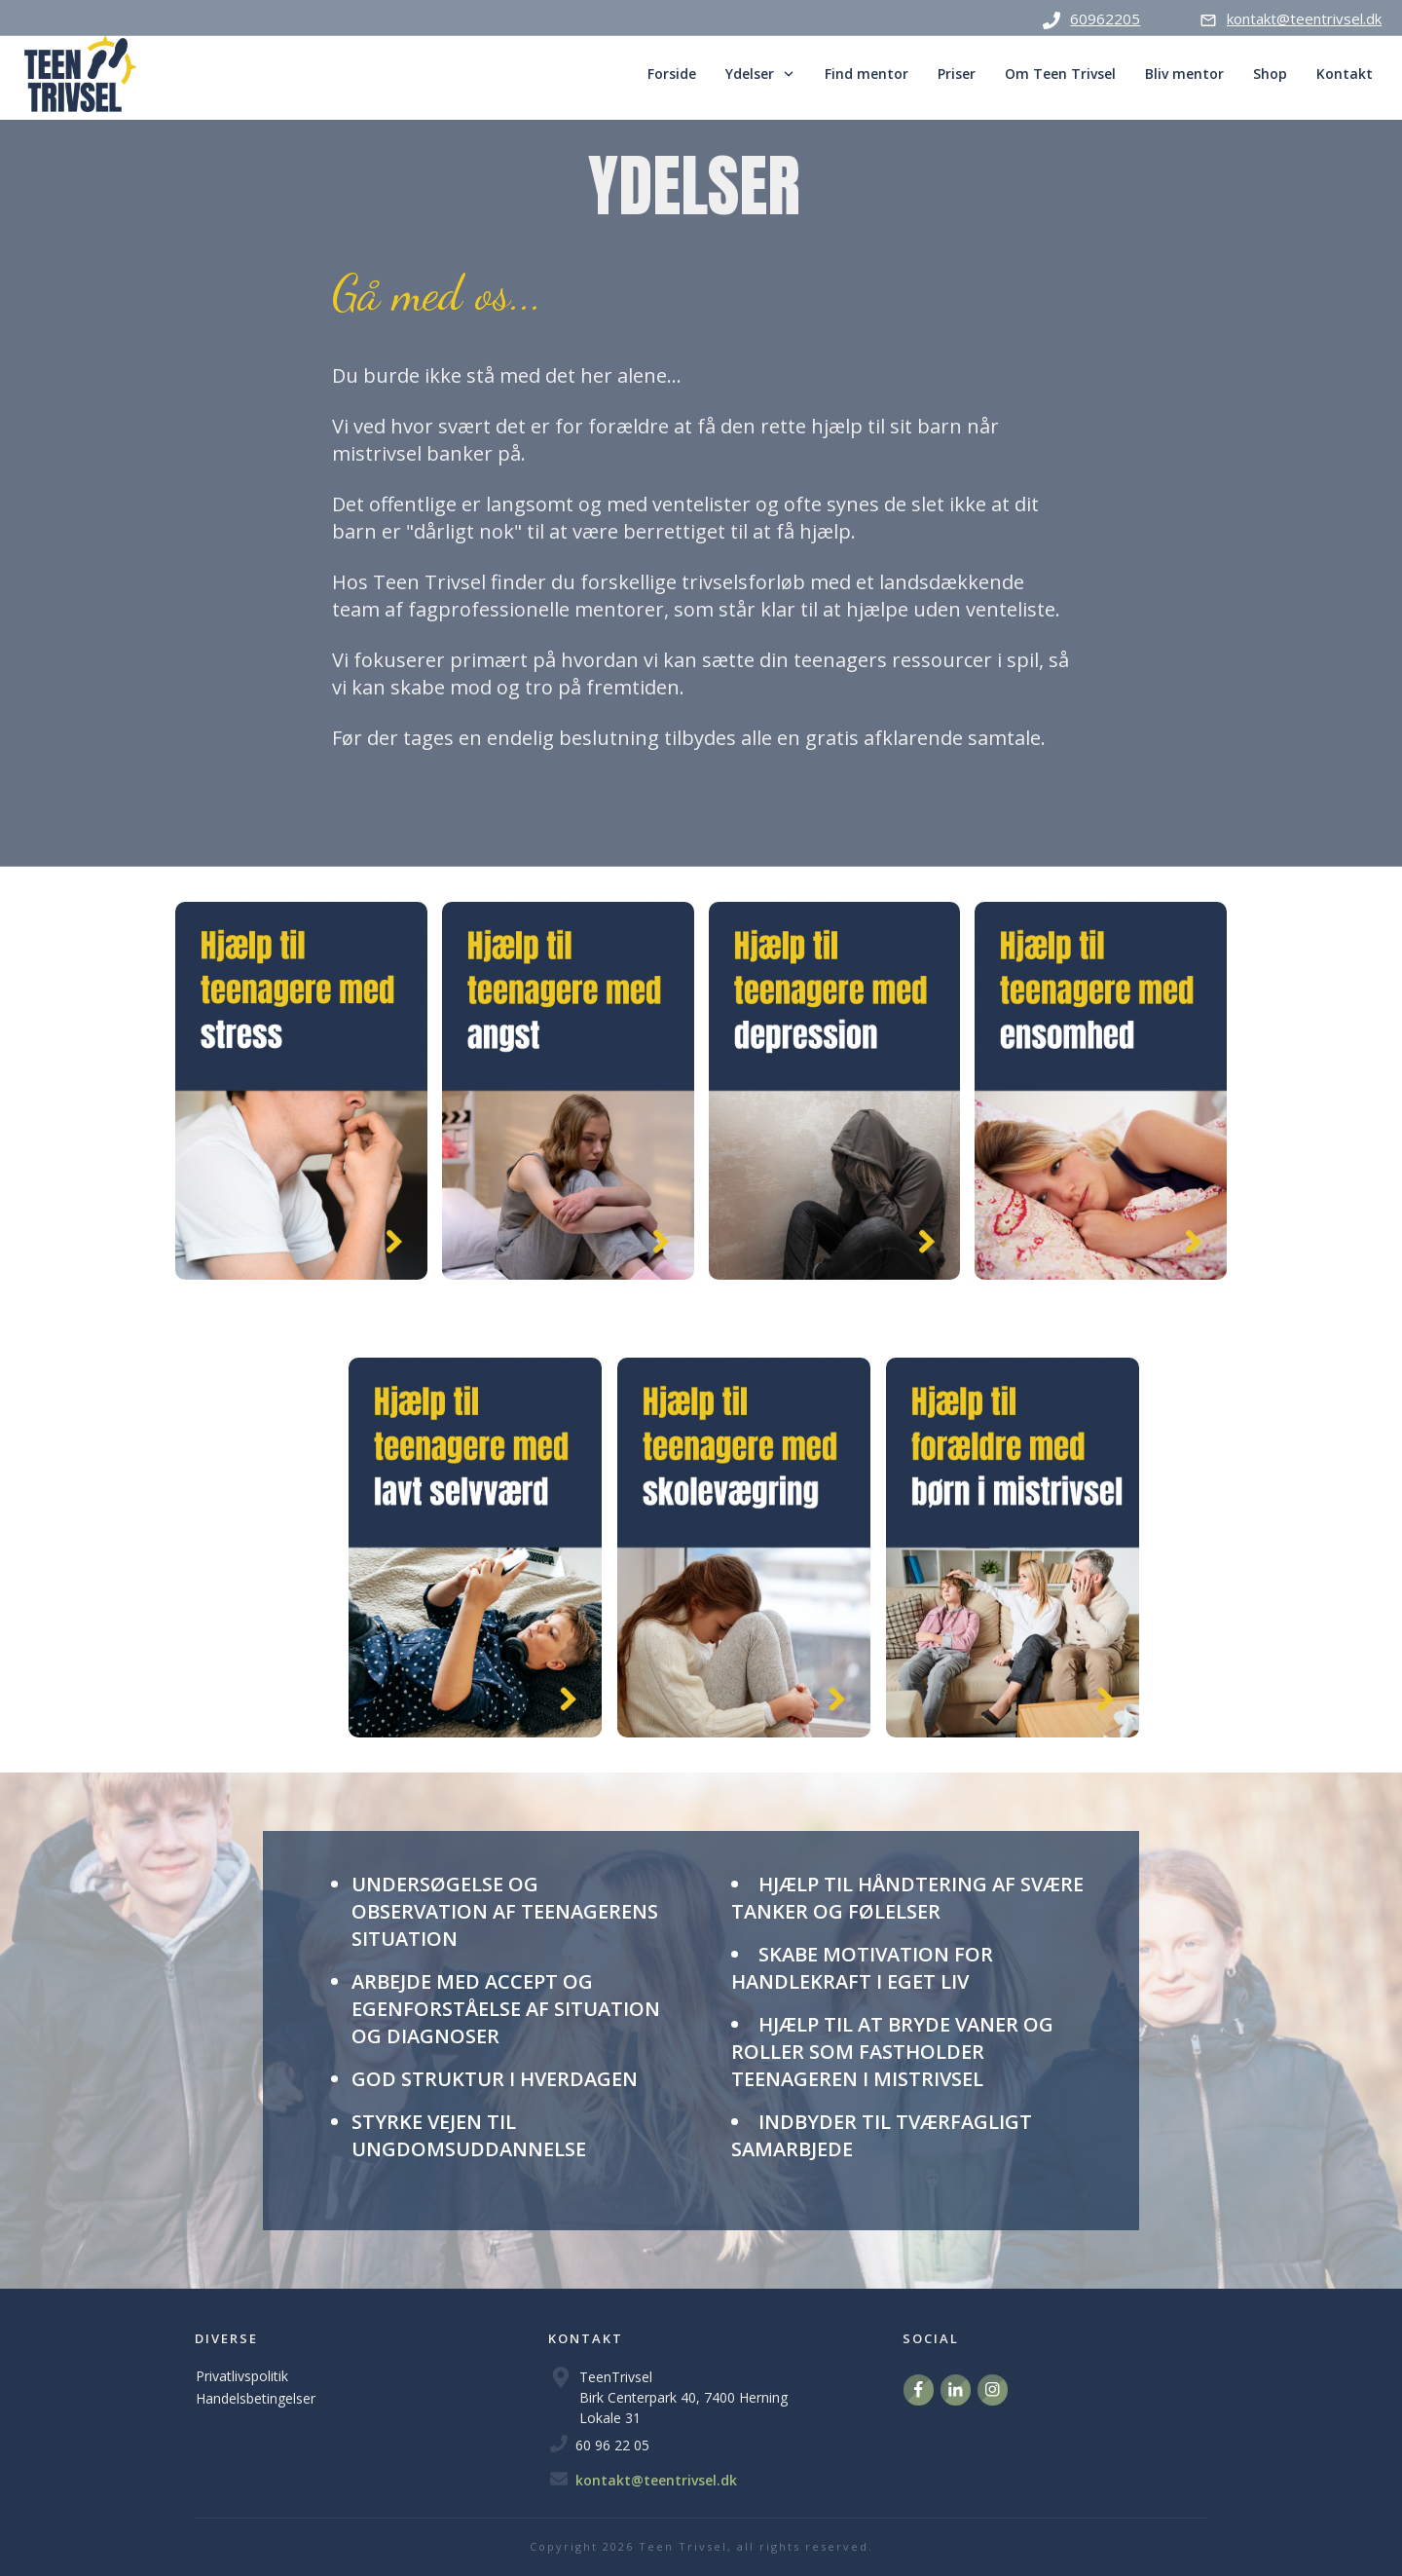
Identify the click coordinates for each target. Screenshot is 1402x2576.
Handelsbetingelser (255, 2398)
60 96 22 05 (612, 2445)
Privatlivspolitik (242, 2376)
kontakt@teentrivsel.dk (656, 2480)
